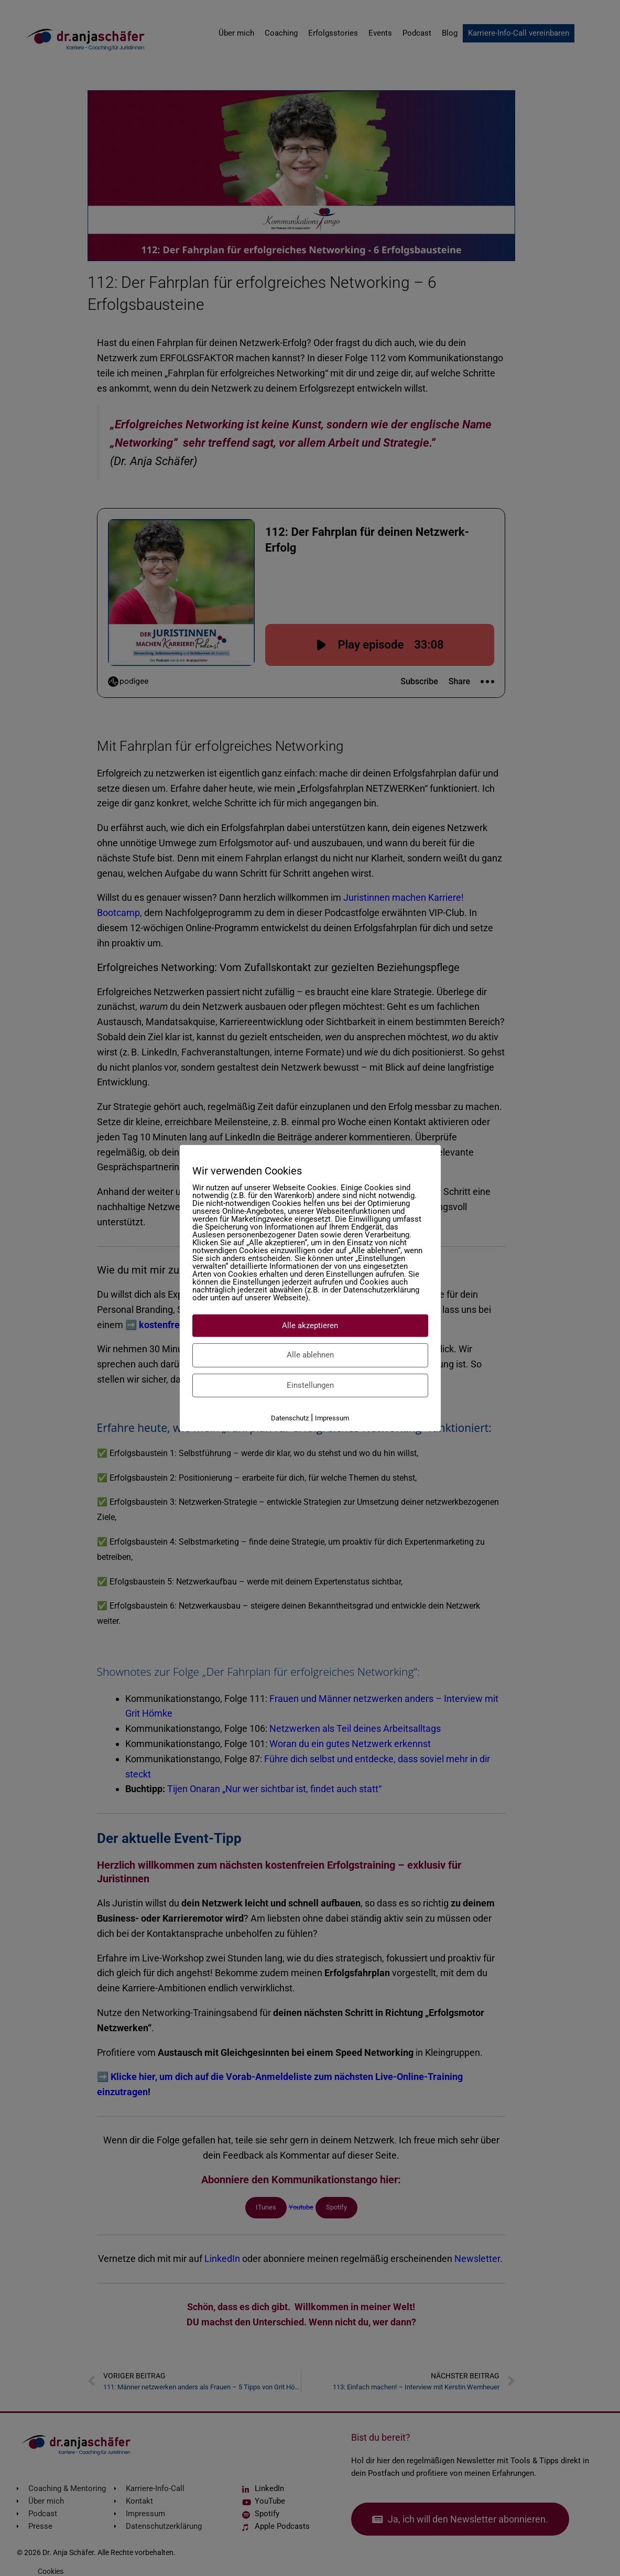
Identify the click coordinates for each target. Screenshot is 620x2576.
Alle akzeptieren (310, 1325)
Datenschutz (290, 1418)
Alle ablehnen (310, 1355)
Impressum (332, 1418)
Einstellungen (310, 1384)
